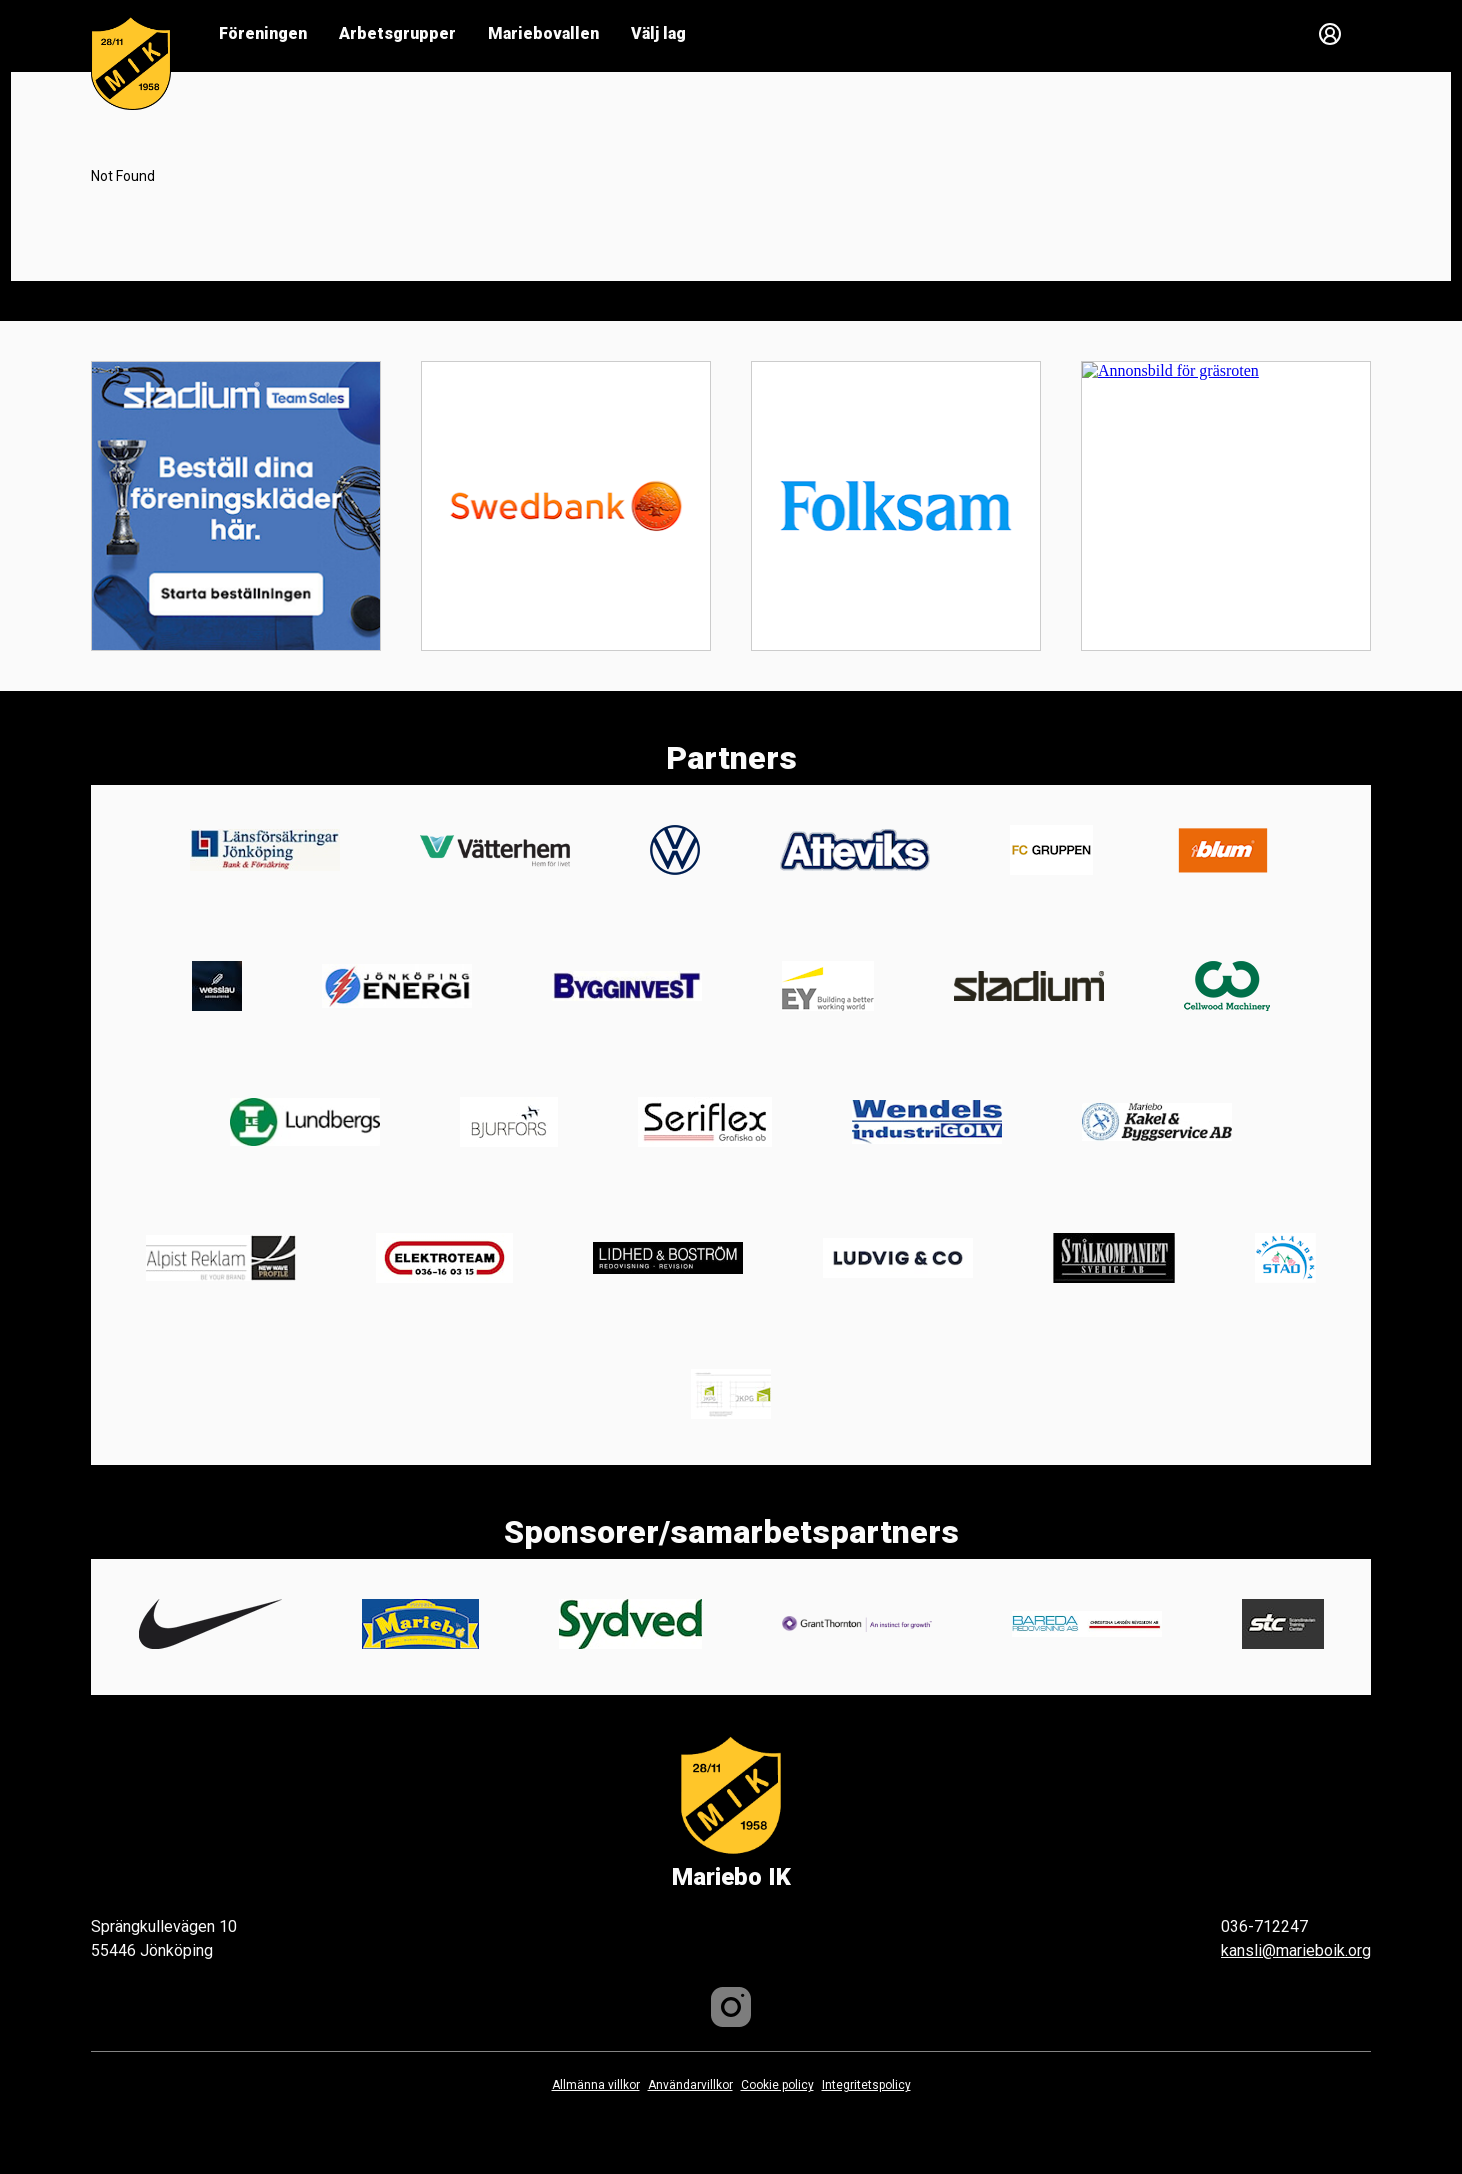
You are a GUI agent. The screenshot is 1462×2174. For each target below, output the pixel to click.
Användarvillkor (690, 2085)
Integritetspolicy (866, 2085)
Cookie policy (777, 2085)
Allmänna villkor (596, 2085)
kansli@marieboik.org (1296, 1950)
